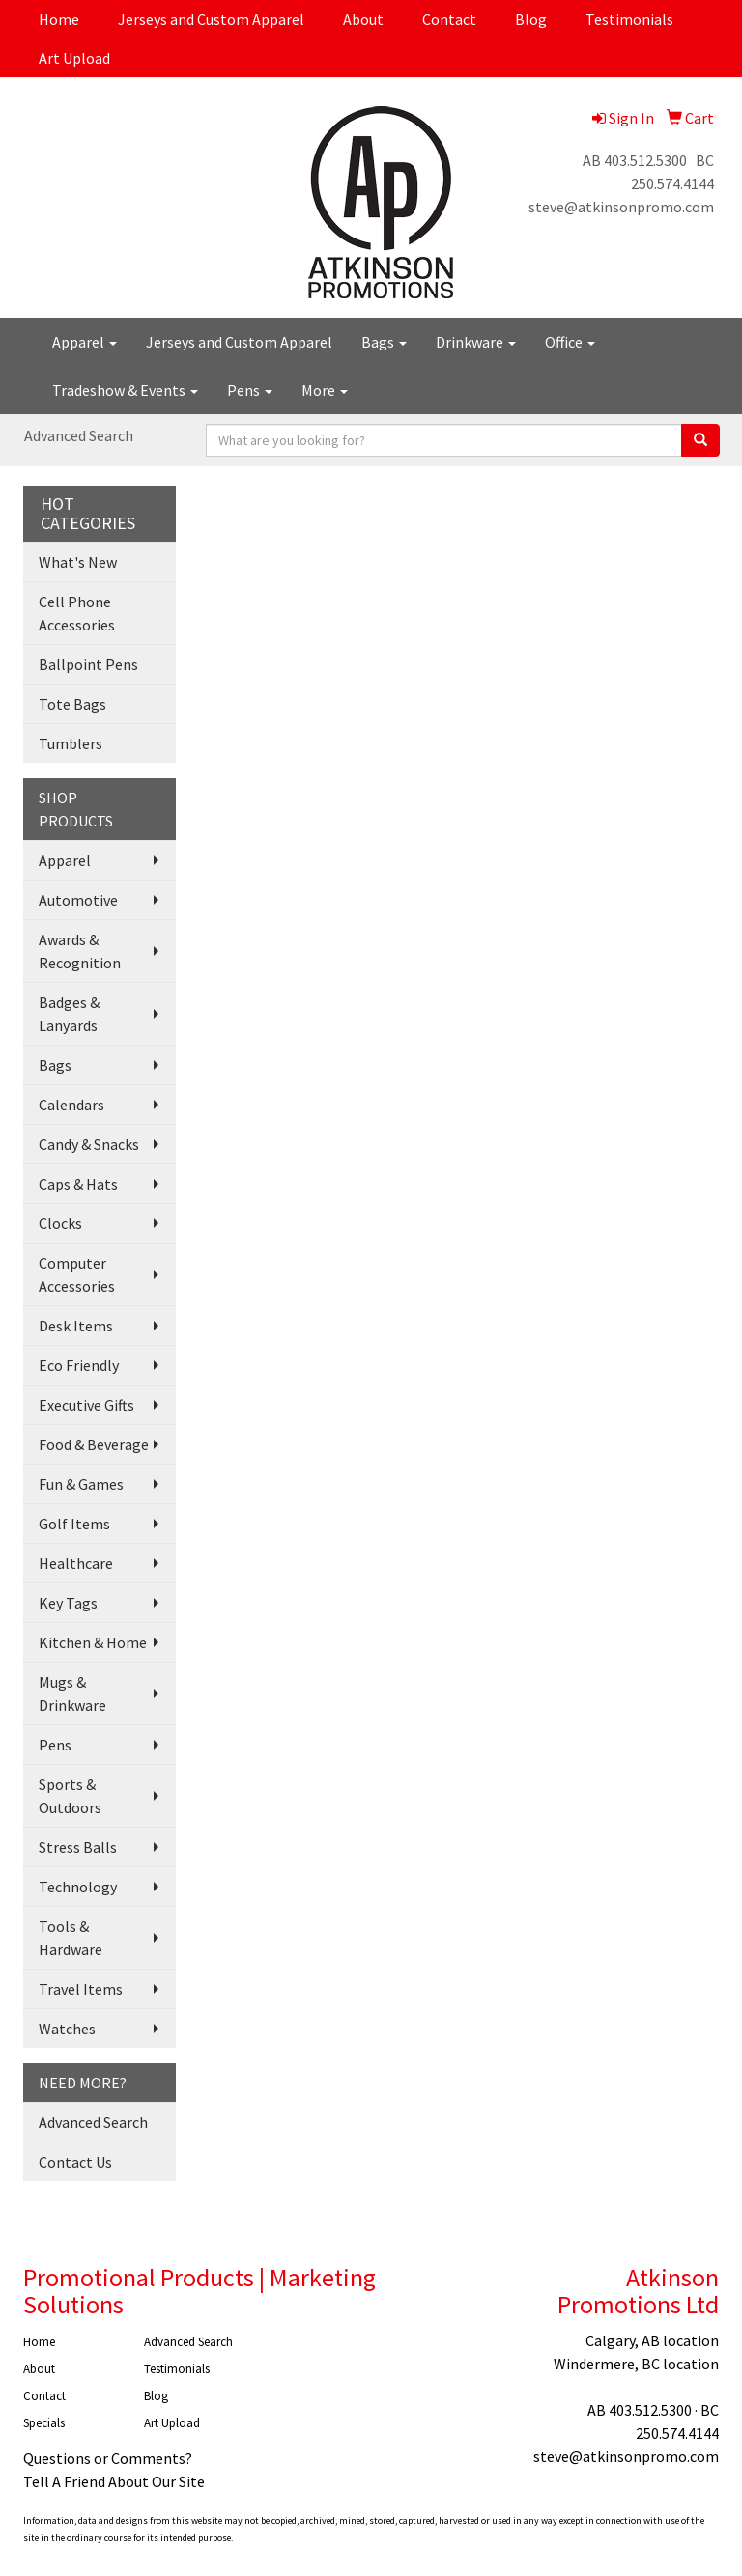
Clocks (60, 1223)
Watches (67, 2028)
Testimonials (629, 19)
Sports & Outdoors (70, 1796)
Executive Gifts (86, 1404)
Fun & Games (81, 1484)
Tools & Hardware (70, 1938)
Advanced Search (78, 435)
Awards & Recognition (80, 951)
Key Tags (68, 1602)
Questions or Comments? (107, 2458)
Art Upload (74, 58)
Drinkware (476, 341)
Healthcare (76, 1563)
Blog (531, 19)
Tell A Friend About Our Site (114, 2481)
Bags (384, 341)
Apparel (84, 341)
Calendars (71, 1104)
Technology (78, 1886)
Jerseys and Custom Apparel (211, 19)
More (324, 390)
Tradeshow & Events (125, 390)
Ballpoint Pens (88, 664)
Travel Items (81, 1989)
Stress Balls (78, 1847)
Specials (44, 2423)
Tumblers (70, 743)
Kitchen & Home (93, 1642)
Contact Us (75, 2161)
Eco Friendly (79, 1365)
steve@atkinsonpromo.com (621, 206)
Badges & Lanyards (69, 1014)
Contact (449, 19)
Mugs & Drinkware (72, 1693)
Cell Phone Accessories (77, 613)
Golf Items (74, 1523)
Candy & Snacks (89, 1144)
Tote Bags (72, 704)
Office (570, 341)
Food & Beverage (94, 1444)
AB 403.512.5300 (635, 160)
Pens (249, 390)
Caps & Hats (78, 1183)
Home (59, 19)
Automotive (78, 900)
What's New (78, 562)
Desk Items (76, 1325)
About (363, 19)
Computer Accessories (77, 1274)
